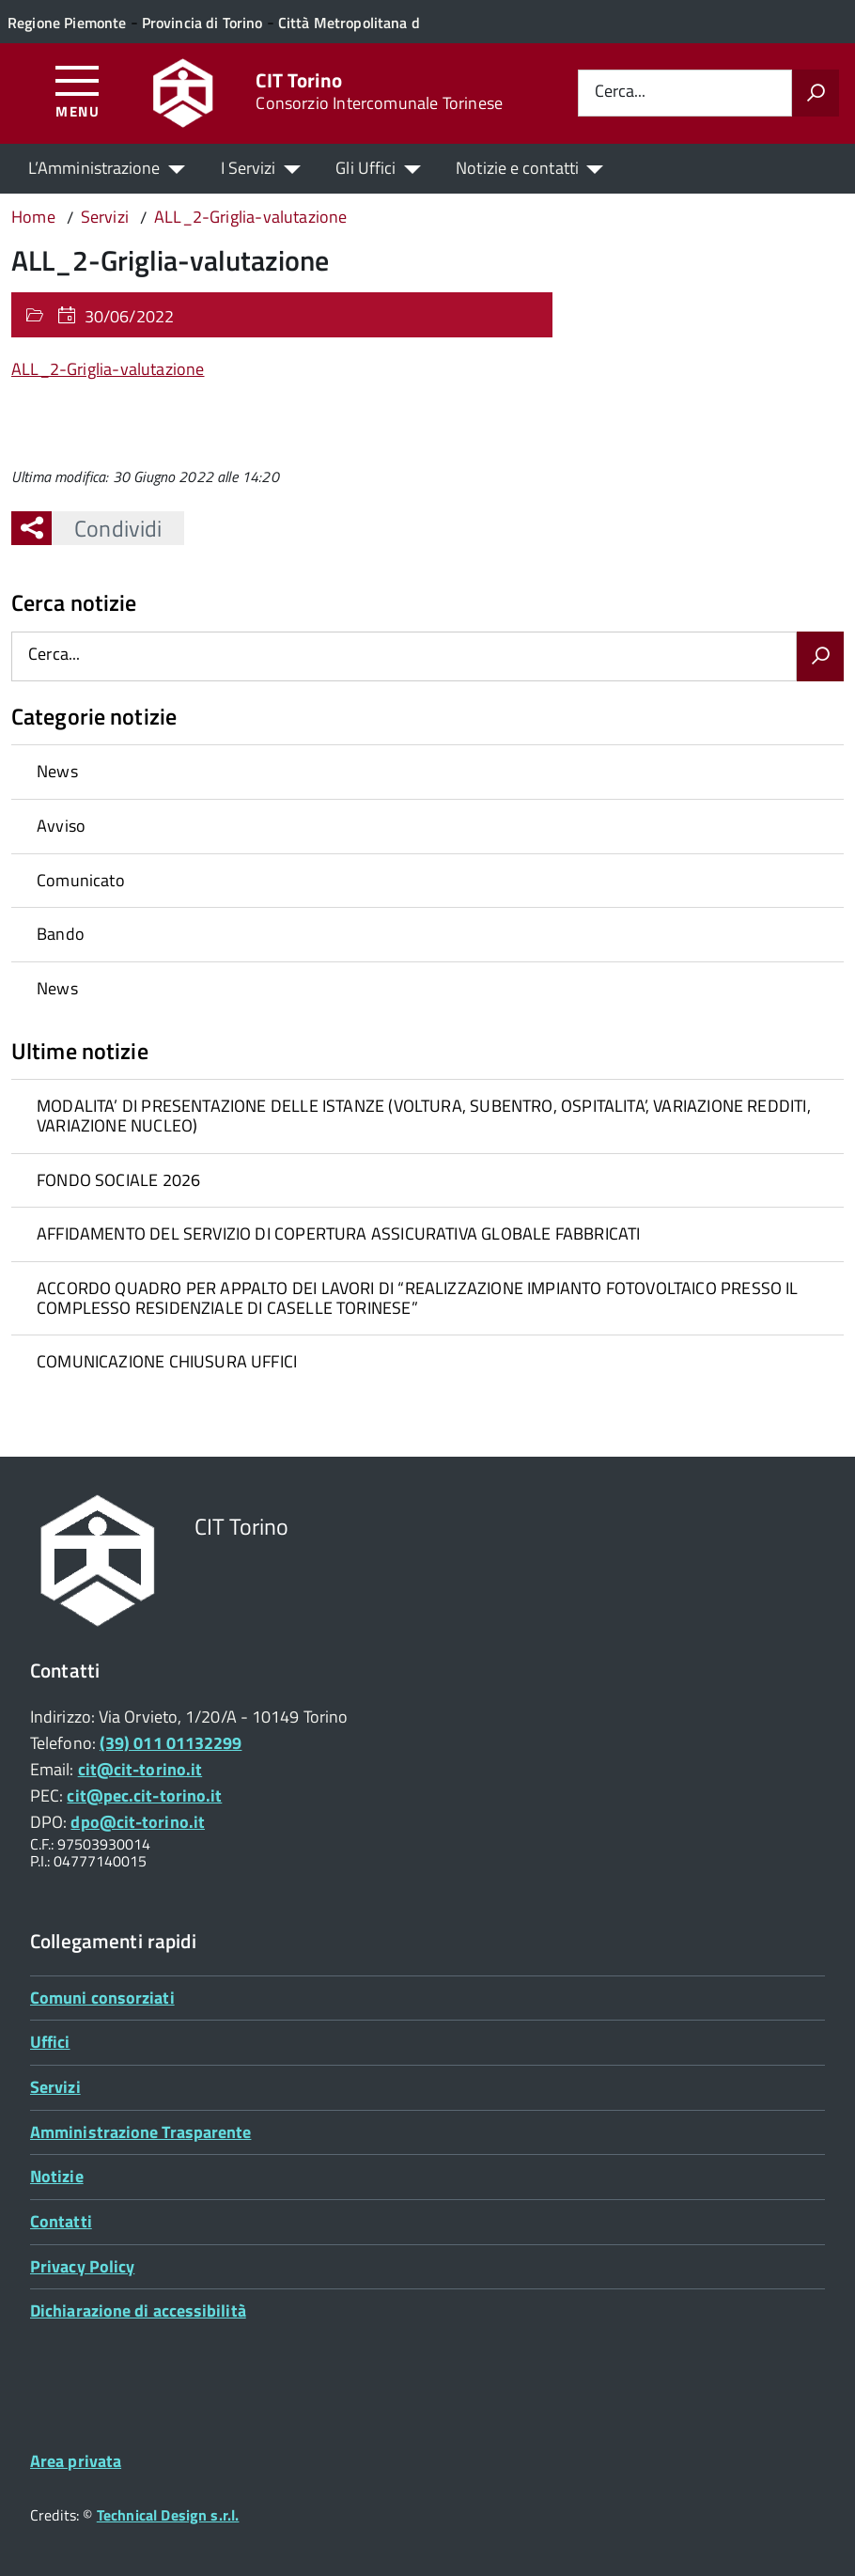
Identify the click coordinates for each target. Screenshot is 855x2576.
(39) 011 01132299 (171, 1743)
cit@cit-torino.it (140, 1769)
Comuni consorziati (102, 1997)
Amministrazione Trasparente (140, 2132)
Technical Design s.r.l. (168, 2515)
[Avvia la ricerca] (815, 93)
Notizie (57, 2176)
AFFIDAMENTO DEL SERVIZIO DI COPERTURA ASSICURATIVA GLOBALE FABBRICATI (338, 1233)
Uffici (50, 2041)
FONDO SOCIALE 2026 (118, 1180)
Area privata (75, 2461)
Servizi (55, 2087)
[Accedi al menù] (77, 91)
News (57, 771)
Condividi (107, 528)
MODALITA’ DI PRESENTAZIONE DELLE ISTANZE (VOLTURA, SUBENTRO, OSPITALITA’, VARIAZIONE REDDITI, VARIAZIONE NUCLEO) (424, 1115)
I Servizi (248, 167)
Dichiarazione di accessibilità (138, 2310)
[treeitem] (427, 771)
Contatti (61, 2221)
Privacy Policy (82, 2266)
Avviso (61, 825)
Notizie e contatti (517, 167)
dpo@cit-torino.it (137, 1821)
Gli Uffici (365, 167)
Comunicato (81, 880)
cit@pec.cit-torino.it (144, 1795)
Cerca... (620, 92)
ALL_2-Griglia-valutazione (108, 369)
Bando (61, 933)
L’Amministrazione (94, 167)
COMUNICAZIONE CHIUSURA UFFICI (167, 1361)
